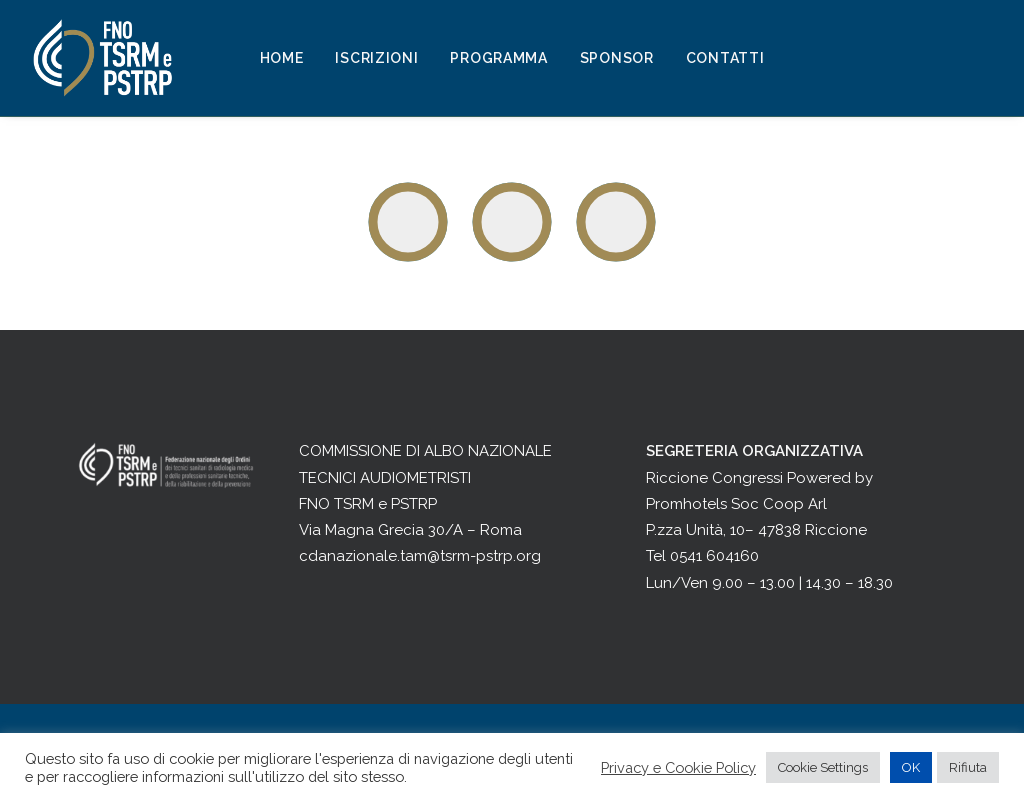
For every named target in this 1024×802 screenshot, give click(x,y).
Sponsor (617, 58)
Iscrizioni (376, 58)
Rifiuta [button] (968, 767)
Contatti (725, 58)
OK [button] (911, 767)
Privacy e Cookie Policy (678, 767)
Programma (498, 58)
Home (282, 58)
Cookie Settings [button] (823, 767)
